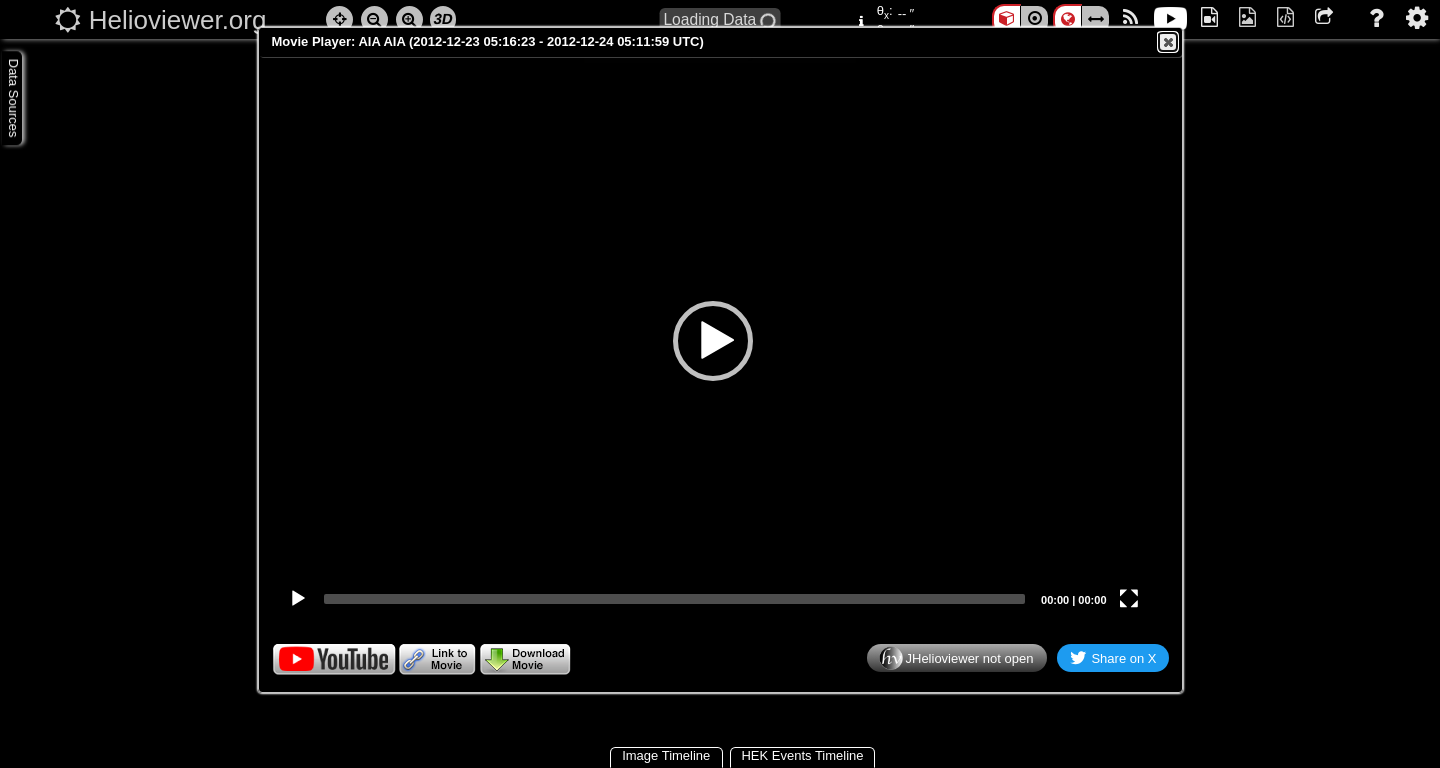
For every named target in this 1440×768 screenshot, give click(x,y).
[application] (713, 341)
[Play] (298, 599)
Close (1167, 42)
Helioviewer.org (178, 20)
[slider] (675, 599)
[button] (713, 341)
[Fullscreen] (1129, 599)
